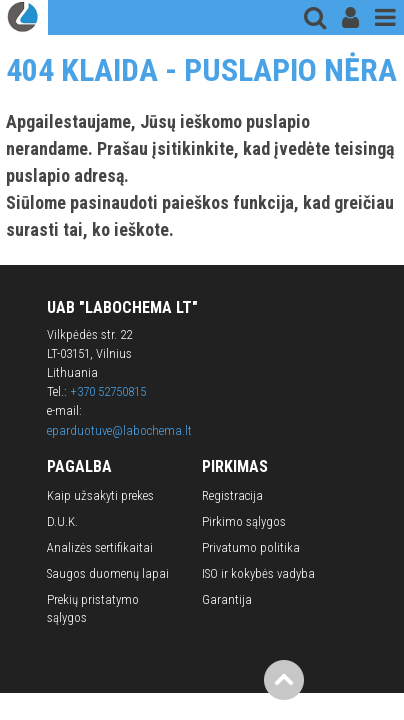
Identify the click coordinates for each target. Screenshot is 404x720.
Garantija (227, 599)
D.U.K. (62, 521)
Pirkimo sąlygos (244, 521)
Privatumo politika (251, 547)
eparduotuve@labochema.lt (119, 430)
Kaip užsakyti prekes (100, 495)
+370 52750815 (108, 391)
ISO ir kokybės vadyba (258, 573)
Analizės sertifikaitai (100, 547)
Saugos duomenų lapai (108, 573)
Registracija (232, 495)
